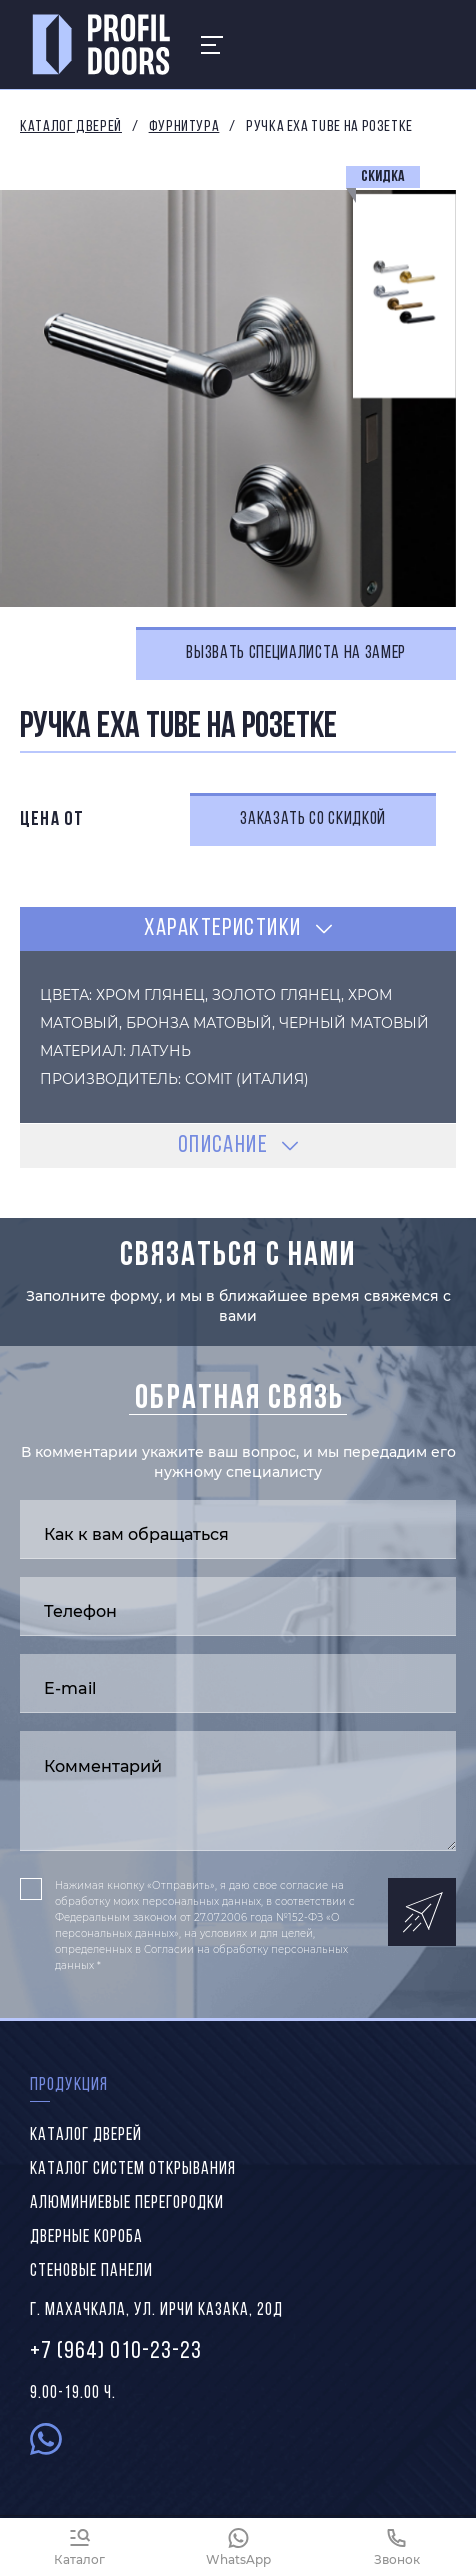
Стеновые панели (91, 2271)
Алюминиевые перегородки (127, 2203)
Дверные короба (86, 2237)
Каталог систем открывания (133, 2169)
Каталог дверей (71, 127)
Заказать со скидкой (313, 819)
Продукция (69, 2085)
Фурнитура (184, 127)
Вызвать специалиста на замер (296, 653)
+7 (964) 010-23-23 (116, 2352)
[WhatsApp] (238, 2545)
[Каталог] (79, 2545)
